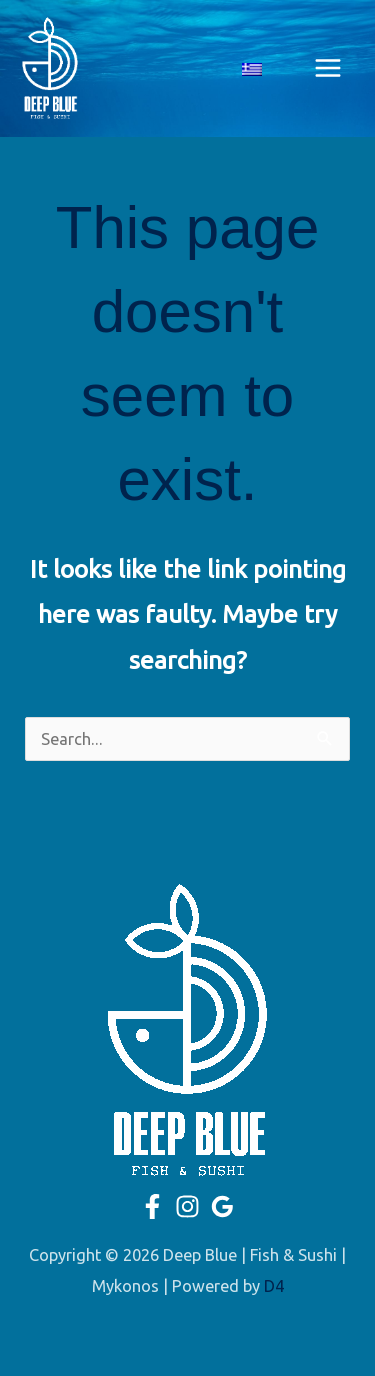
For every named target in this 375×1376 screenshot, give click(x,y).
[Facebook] (152, 1206)
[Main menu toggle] (327, 68)
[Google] (222, 1206)
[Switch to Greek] (252, 68)
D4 (274, 1286)
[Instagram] (187, 1206)
